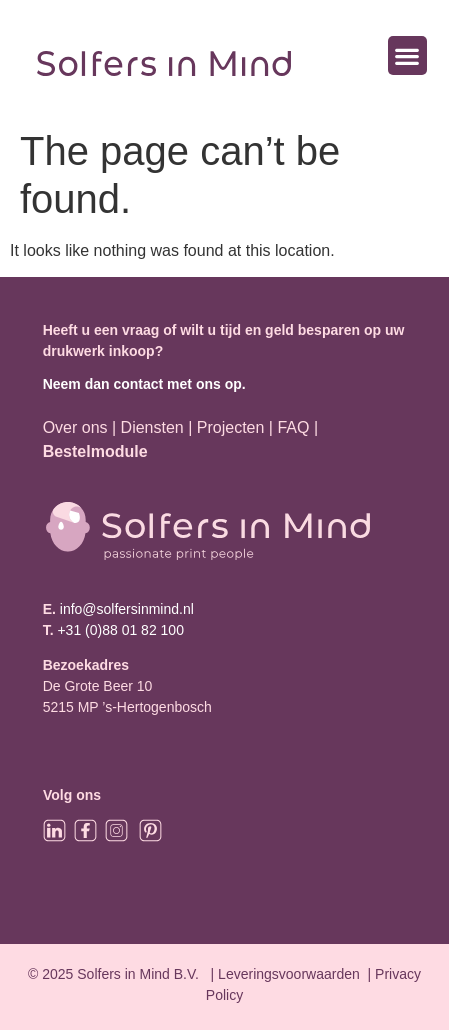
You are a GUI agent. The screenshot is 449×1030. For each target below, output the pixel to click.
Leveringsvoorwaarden (289, 974)
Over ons (75, 427)
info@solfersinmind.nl (125, 609)
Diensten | (157, 427)
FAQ (295, 427)
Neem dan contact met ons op (142, 384)
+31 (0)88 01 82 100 (120, 630)
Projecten (231, 427)
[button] (407, 55)
